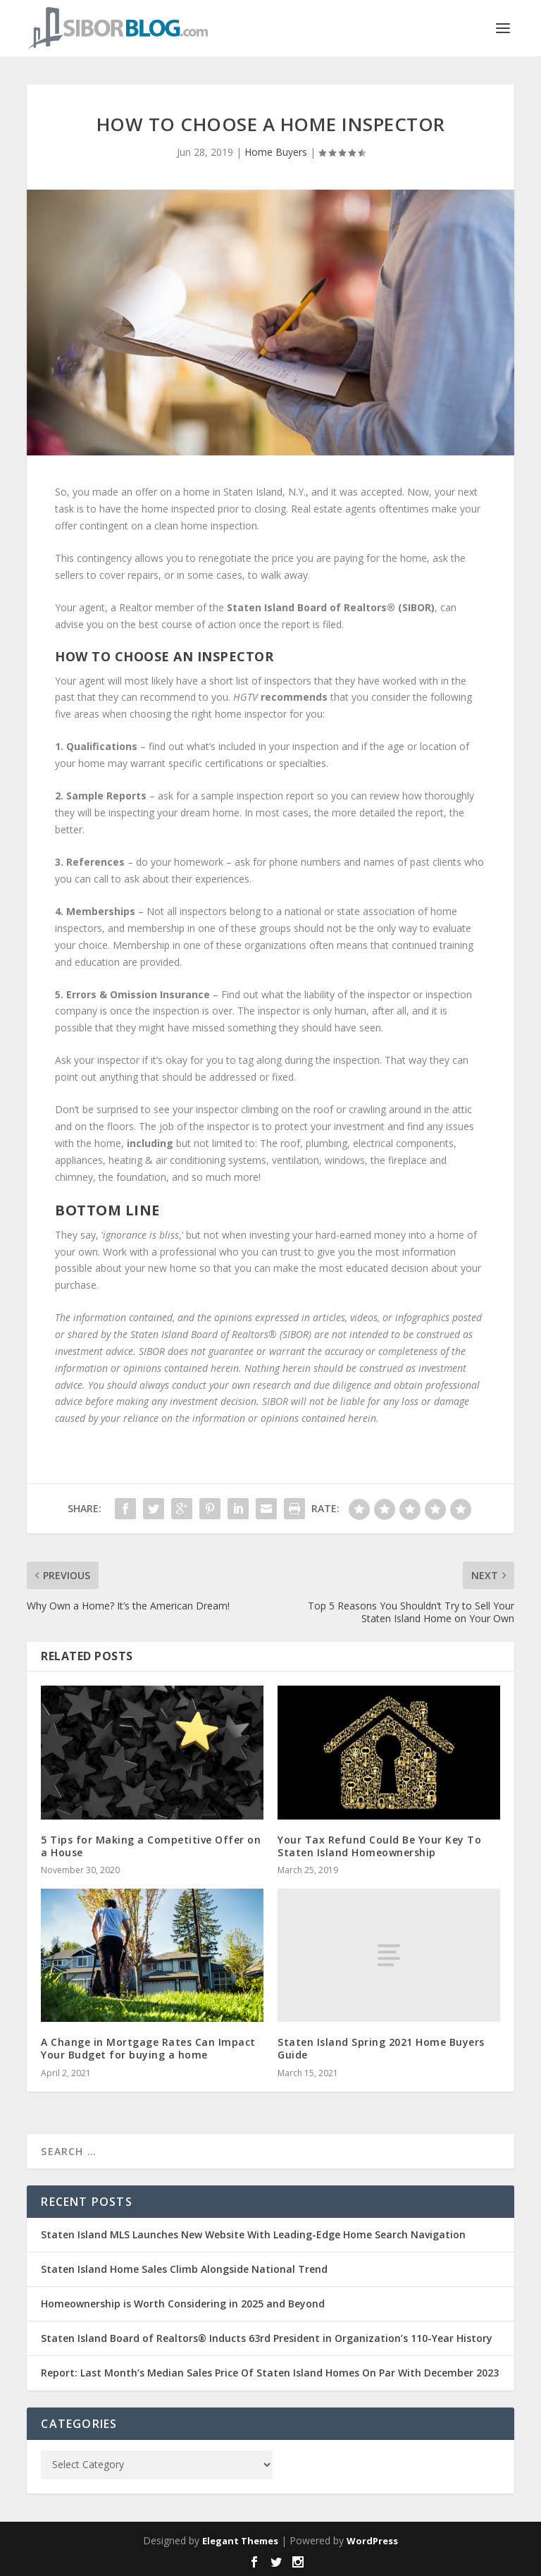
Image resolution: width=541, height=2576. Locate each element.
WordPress (372, 2540)
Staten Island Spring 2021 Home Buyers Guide (381, 2048)
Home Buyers (275, 152)
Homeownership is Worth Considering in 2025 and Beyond (183, 2303)
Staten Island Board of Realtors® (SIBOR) (331, 607)
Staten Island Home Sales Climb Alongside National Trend (184, 2269)
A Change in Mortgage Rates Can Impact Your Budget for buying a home (148, 2048)
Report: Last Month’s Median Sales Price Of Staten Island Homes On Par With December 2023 (270, 2372)
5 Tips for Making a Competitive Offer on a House (151, 1846)
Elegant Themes (240, 2540)
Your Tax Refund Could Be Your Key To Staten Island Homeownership (379, 1846)
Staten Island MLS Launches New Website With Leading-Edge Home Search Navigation (253, 2234)
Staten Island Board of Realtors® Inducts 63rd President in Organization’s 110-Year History (266, 2338)
